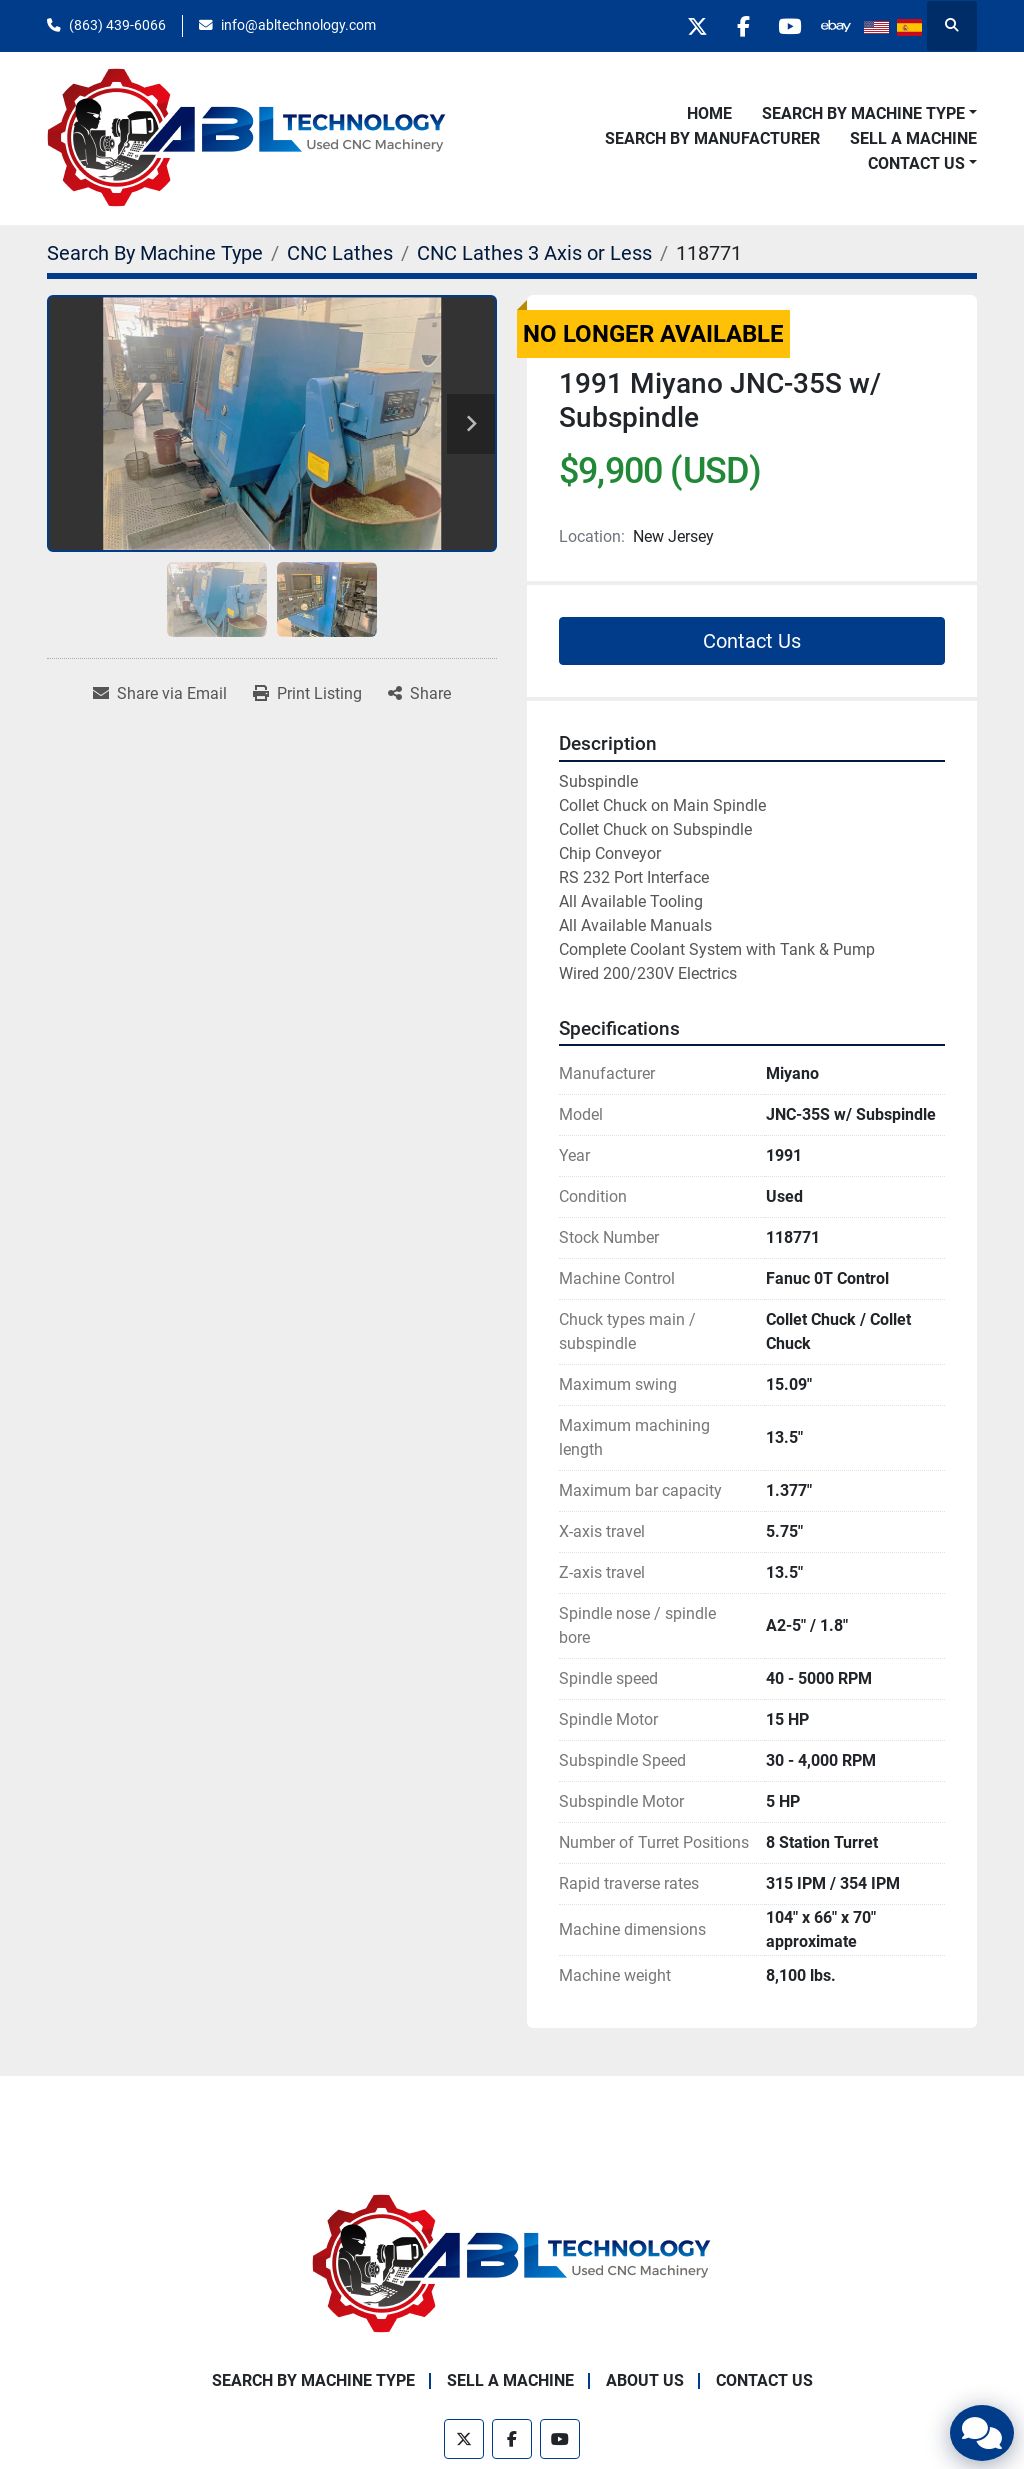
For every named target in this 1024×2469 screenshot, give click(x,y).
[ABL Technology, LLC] (512, 2263)
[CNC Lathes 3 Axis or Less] (534, 253)
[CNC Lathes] (340, 253)
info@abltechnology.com (298, 25)
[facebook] (732, 26)
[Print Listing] (307, 694)
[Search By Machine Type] (155, 253)
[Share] (419, 694)
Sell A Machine (913, 138)
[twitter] (681, 26)
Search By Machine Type (863, 113)
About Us (645, 2380)
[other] (834, 26)
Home (709, 113)
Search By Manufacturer (712, 138)
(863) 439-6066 (117, 25)
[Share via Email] (160, 694)
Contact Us (916, 163)
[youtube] (783, 26)
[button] (869, 114)
